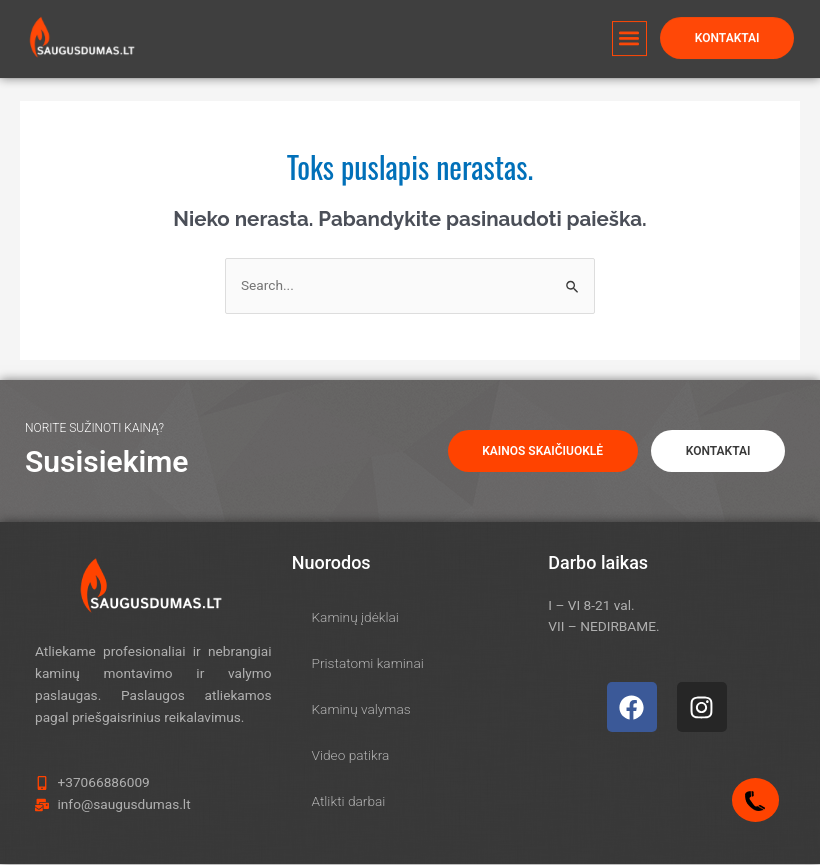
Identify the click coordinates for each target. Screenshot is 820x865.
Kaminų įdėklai (355, 618)
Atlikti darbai (349, 802)
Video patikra (351, 756)
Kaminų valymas (361, 710)
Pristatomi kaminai (368, 664)
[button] (628, 26)
